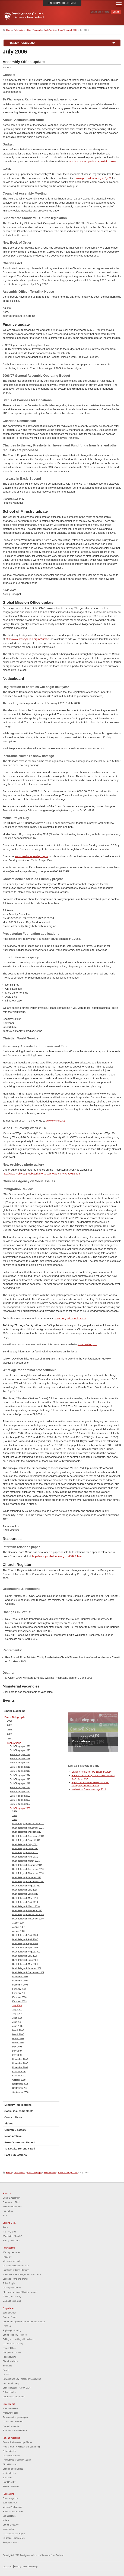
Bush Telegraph (34, 30)
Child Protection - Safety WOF (17, 2388)
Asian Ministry (9, 2451)
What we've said (10, 2413)
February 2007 (19, 1993)
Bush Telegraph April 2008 (25, 1943)
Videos (8, 2123)
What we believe (10, 2408)
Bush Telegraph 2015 (20, 1771)
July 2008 (17, 2013)
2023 (9, 1734)
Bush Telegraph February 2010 (27, 1910)
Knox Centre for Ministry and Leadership (21, 2447)
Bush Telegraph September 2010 (28, 1881)
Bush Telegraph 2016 (20, 1767)
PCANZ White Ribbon (13, 2421)
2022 (9, 1738)
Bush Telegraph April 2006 (25, 1935)
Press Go (7, 2326)
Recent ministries (11, 2486)
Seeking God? (9, 2223)
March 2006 (18, 2030)
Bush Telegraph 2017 (20, 1762)
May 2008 (17, 2055)
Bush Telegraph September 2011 (28, 1836)
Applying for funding (12, 2330)
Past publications (15, 2154)
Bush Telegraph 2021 (20, 1746)
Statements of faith (11, 2202)
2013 (14, 1815)
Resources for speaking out (15, 2417)
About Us (7, 2193)
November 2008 (20, 2067)
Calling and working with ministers (18, 2339)
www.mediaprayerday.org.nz (31, 856)
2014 (14, 1811)
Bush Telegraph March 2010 (26, 1906)
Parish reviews (9, 2357)
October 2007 (19, 2075)
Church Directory (15, 2129)
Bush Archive (50, 30)
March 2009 (18, 2042)
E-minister (7, 2477)
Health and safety (11, 2383)
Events (6, 2370)
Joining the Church (11, 2240)
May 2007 (17, 2051)
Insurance (7, 2366)
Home (9, 30)
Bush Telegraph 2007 (20, 1804)
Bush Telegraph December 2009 (28, 1914)
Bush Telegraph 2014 (20, 1775)
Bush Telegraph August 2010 (26, 1886)
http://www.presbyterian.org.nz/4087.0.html (57, 1556)
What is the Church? (12, 2236)
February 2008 (19, 1997)
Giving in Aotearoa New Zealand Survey (92, 1771)
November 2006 (20, 2059)
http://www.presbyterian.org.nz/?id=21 (28, 638)
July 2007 (17, 2009)
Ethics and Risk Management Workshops (22, 2274)
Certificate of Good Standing (16, 2270)
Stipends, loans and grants (15, 2279)
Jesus (5, 2227)
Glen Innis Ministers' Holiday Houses (20, 2292)
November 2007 (20, 2063)
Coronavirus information (14, 2396)
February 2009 (19, 2001)
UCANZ (6, 2374)
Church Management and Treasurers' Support (24, 2321)
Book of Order (9, 2313)
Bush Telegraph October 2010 (26, 1877)
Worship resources (11, 2252)
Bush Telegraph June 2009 (25, 1960)
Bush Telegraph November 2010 (28, 1873)
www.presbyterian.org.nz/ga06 (94, 178)
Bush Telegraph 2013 (20, 1779)
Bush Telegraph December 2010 (28, 1869)
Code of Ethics (9, 2317)
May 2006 (17, 2047)
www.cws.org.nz (55, 1120)
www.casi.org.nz (87, 1344)
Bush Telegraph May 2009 (25, 1964)
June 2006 (17, 2018)
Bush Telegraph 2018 (20, 1758)
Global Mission (10, 2464)
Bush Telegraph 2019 (20, 1754)
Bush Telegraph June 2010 (25, 1894)
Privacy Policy (20, 2566)
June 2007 (17, 2022)
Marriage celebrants (12, 2301)
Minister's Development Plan (16, 2265)
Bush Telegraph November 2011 (28, 1828)
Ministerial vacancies (12, 2261)
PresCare (7, 2257)
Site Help (33, 2566)
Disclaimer (8, 2566)
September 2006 (20, 2084)
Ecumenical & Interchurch (15, 2430)
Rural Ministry (9, 2482)
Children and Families (13, 2469)
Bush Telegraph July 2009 (24, 1956)
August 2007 (18, 1927)
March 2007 (18, 2034)
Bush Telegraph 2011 (20, 1787)
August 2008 (18, 1931)
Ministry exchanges (12, 2287)
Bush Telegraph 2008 (20, 1800)
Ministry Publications (17, 2104)
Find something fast (62, 3)
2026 (9, 1720)
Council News (13, 2117)
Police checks (9, 2392)
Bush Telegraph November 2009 (28, 1919)
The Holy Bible (9, 2232)
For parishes (8, 2308)
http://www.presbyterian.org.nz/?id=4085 (92, 161)
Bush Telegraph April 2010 (25, 1902)
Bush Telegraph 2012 (20, 1783)
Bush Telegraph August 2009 (26, 1952)
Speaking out (9, 2404)
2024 (9, 1729)
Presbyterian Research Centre (17, 2460)
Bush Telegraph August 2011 (26, 1840)
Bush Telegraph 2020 (20, 1750)
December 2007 (20, 1980)
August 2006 (18, 1923)
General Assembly (11, 2198)
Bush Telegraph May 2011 (25, 1852)
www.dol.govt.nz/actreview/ (70, 1318)
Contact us (8, 2211)
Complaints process (12, 2352)
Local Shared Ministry (13, 2343)
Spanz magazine (14, 1710)
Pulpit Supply (9, 2283)
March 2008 (18, 2038)
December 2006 (20, 1976)
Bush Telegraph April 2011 (25, 1857)
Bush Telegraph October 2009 (26, 1968)
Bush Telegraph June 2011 (25, 1848)
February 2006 (19, 1989)
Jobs (5, 2215)
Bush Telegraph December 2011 (28, 1823)
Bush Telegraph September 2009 (28, 1972)
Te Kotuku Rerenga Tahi (19, 2148)
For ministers (9, 2248)
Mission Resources (11, 2455)
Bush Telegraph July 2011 (24, 1844)
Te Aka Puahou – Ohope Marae (17, 2442)
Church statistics (10, 2361)
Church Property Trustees (15, 2335)
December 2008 (20, 1985)
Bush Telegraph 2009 (20, 1796)
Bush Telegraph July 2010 (24, 1890)
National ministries (11, 2438)
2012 (14, 1819)
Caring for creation (11, 2426)
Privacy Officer (9, 2348)
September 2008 (20, 2092)
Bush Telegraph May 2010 (25, 1898)
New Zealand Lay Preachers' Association (22, 2379)
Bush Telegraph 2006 (68, 30)
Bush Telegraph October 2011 (26, 1832)
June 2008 (17, 2026)
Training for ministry (12, 2296)
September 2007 (20, 2088)
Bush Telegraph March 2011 (26, 1861)
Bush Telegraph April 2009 (25, 1947)
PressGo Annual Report (19, 2142)
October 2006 (19, 2071)
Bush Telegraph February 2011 (27, 1865)
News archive (13, 2135)
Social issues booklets (18, 2110)
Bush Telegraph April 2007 (25, 1939)
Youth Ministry (9, 2473)
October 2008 (19, 2080)
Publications (19, 30)
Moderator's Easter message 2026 (89, 1789)
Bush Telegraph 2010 (20, 1791)
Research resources (12, 2206)
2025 (9, 1725)
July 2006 (17, 2005)
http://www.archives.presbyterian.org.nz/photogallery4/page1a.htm (41, 1173)
